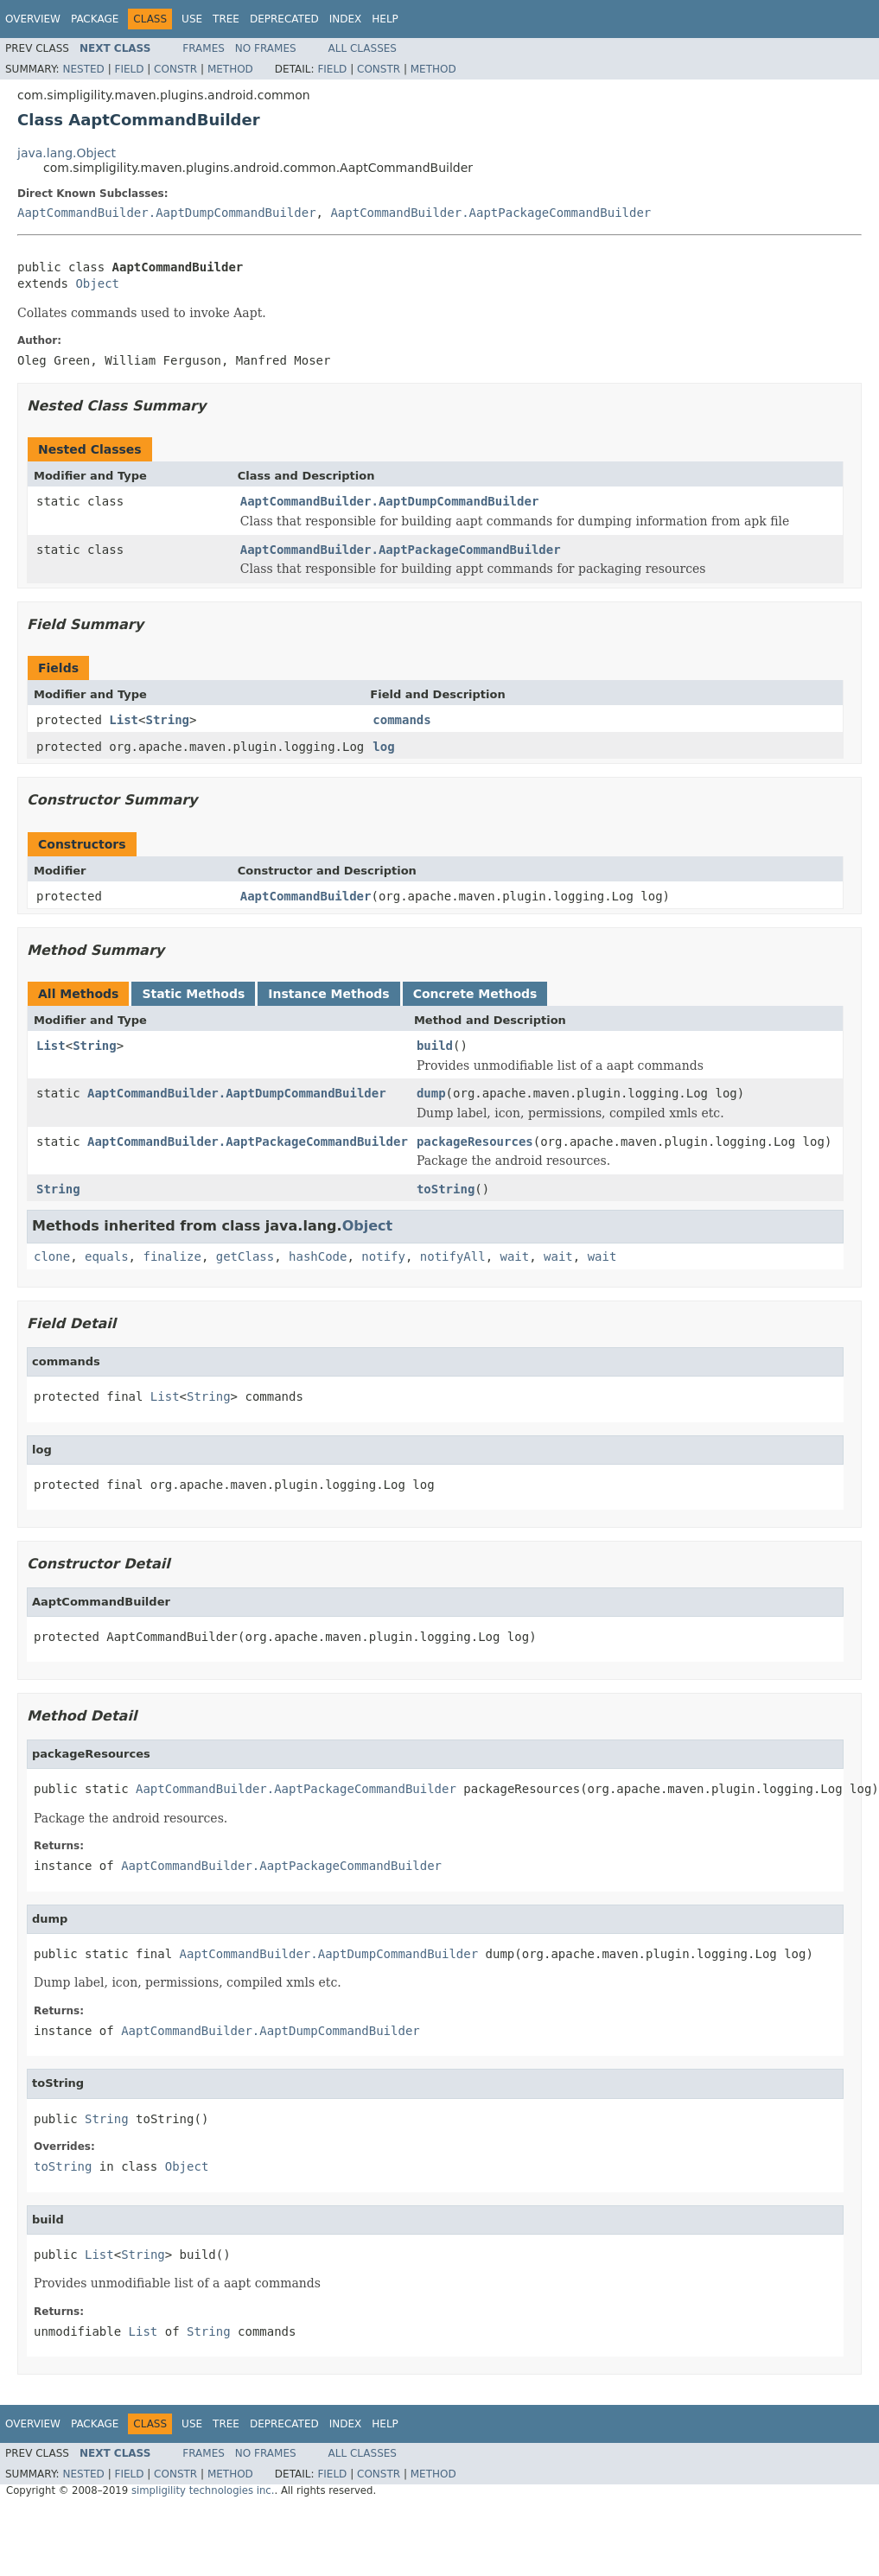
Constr (175, 69)
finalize (172, 1256)
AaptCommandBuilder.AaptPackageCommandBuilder (490, 212)
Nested (83, 69)
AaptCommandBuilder (306, 896)
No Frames (265, 48)
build (435, 1046)
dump (431, 1093)
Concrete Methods (475, 994)
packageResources (475, 1141)
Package (94, 19)
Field (128, 69)
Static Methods (193, 994)
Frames (203, 48)
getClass (245, 1256)
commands (401, 720)
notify (383, 1256)
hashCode (318, 1256)
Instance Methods (328, 994)
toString (446, 1189)
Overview (33, 19)
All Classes (362, 48)
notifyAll (453, 1256)
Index (345, 19)
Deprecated (284, 19)
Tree (226, 19)
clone (52, 1256)
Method (230, 69)
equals (107, 1256)
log (383, 747)
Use (192, 19)
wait (515, 1256)
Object (97, 283)
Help (385, 19)
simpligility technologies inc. (203, 2490)
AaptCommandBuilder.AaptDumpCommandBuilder (166, 212)
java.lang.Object (66, 153)
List (123, 720)
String (167, 720)
